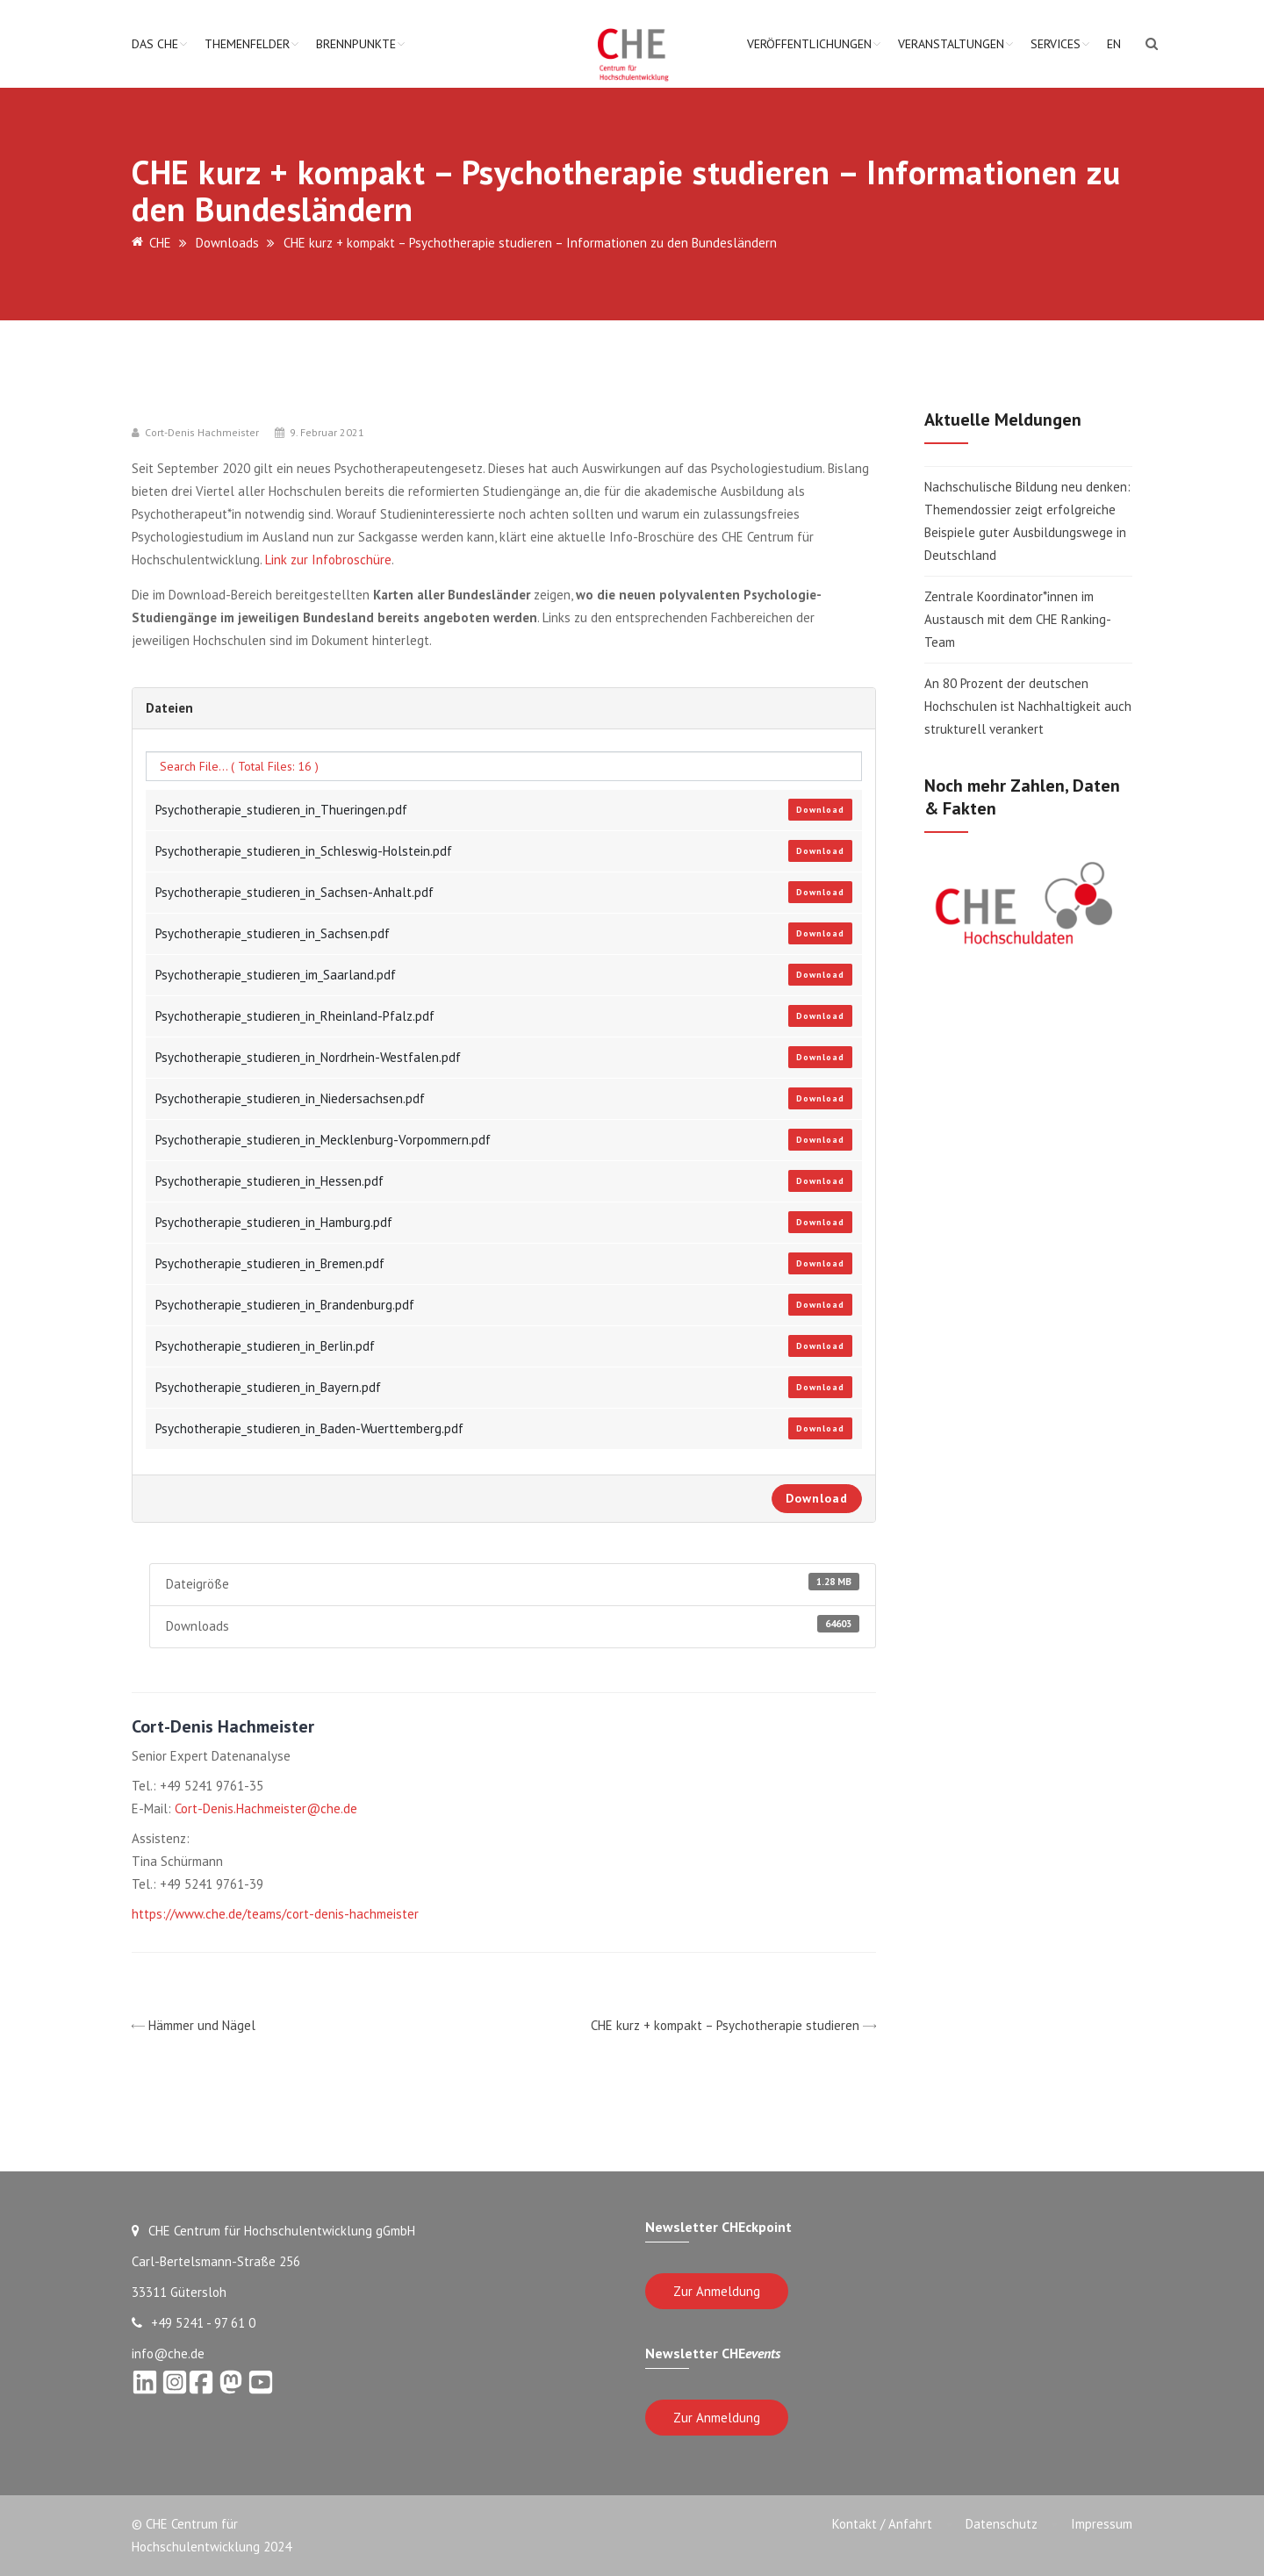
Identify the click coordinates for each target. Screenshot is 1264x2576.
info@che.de (168, 2353)
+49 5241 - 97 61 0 (193, 2322)
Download (820, 809)
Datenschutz (1000, 2523)
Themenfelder (247, 44)
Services (1056, 44)
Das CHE (155, 44)
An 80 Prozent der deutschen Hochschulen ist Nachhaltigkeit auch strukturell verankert (1027, 706)
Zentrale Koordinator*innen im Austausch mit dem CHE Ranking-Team (1017, 619)
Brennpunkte (356, 44)
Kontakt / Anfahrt (879, 2523)
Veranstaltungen (951, 44)
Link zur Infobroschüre (328, 559)
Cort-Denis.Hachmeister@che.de (266, 1808)
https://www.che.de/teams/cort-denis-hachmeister (275, 1913)
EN (1114, 44)
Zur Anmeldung (716, 2291)
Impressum (1101, 2523)
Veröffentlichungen (809, 44)
